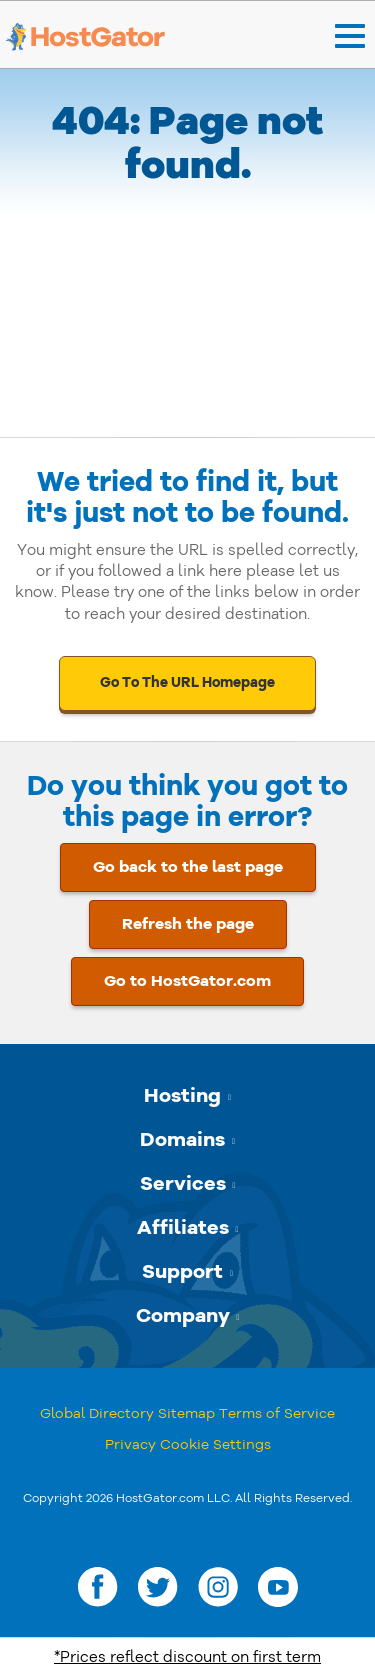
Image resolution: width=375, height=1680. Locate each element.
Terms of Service (277, 1413)
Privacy (130, 1444)
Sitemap (186, 1413)
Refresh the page (188, 924)
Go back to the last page (188, 867)
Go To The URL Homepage (187, 682)
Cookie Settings (215, 1444)
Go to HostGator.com (187, 981)
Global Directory (97, 1413)
